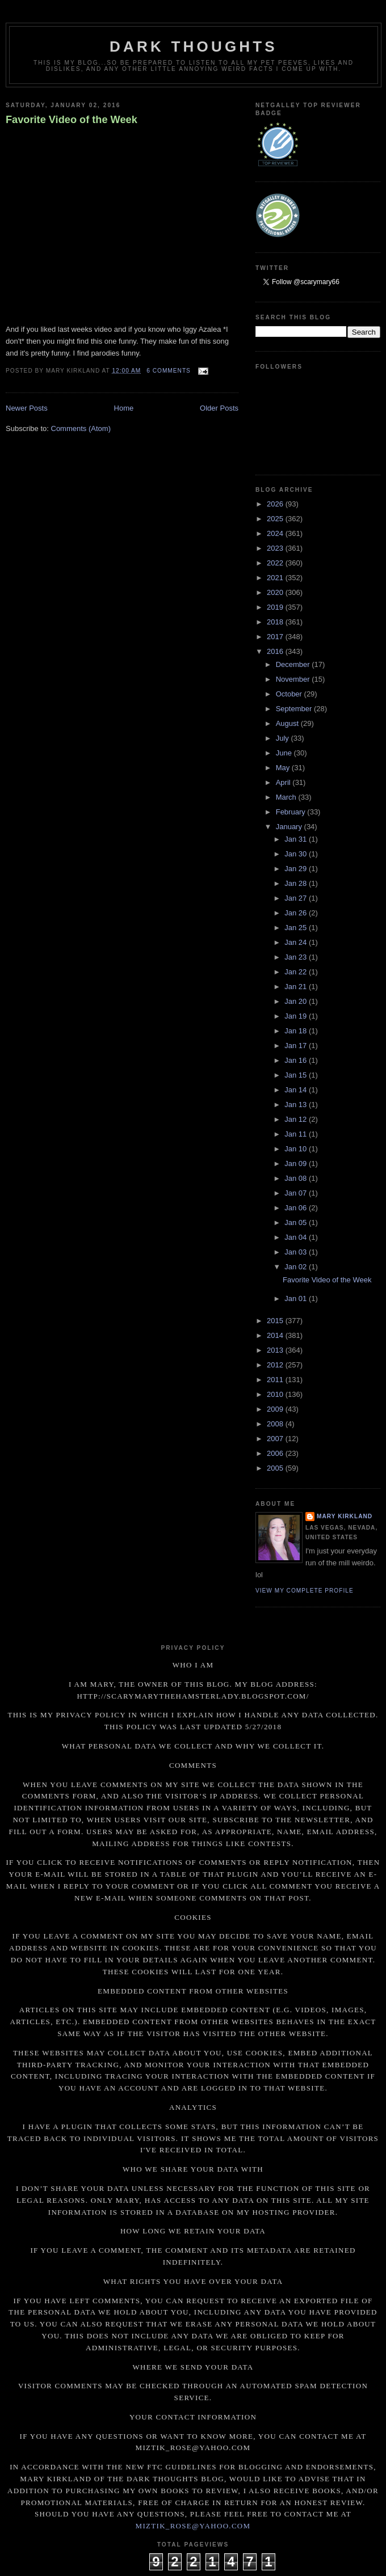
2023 (276, 548)
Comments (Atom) (81, 428)
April (284, 782)
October (290, 694)
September (295, 708)
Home (124, 408)
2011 (276, 1379)
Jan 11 (296, 1134)
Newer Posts (27, 408)
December (294, 664)
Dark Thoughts (194, 46)
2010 (276, 1394)
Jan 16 (296, 1060)
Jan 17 (296, 1045)
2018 (276, 622)
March (287, 797)
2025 (276, 518)
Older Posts (219, 408)
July (283, 738)
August (288, 723)
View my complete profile (304, 1590)
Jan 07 (296, 1193)
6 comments (168, 371)
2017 (276, 636)
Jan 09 (296, 1163)
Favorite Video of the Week (71, 119)
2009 (276, 1409)
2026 (276, 504)
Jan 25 (296, 927)
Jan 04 (296, 1237)
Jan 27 (296, 898)
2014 (276, 1335)
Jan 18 (296, 1031)
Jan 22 (296, 972)
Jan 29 (296, 868)
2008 (276, 1424)
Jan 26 (296, 913)
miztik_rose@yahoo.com (193, 2526)
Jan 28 (296, 883)
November (294, 679)
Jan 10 (296, 1149)
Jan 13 (296, 1104)
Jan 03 (296, 1252)
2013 (276, 1350)
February (292, 812)
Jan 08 (296, 1178)
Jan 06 (296, 1207)
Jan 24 (296, 942)
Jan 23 (296, 957)
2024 (276, 533)
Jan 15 (296, 1075)
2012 (276, 1365)
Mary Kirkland (344, 1516)
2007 (276, 1438)
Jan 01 (296, 1298)
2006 (276, 1453)
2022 (276, 563)
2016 (276, 651)
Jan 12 (296, 1119)
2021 (276, 577)
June (285, 753)
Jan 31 (296, 839)
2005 (276, 1468)
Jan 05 (296, 1222)
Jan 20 (296, 1001)
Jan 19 (296, 1016)
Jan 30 (296, 854)
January (290, 826)
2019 (276, 607)
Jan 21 (296, 986)
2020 (276, 592)
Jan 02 (296, 1266)
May (284, 767)
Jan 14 (296, 1090)
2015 (276, 1320)
